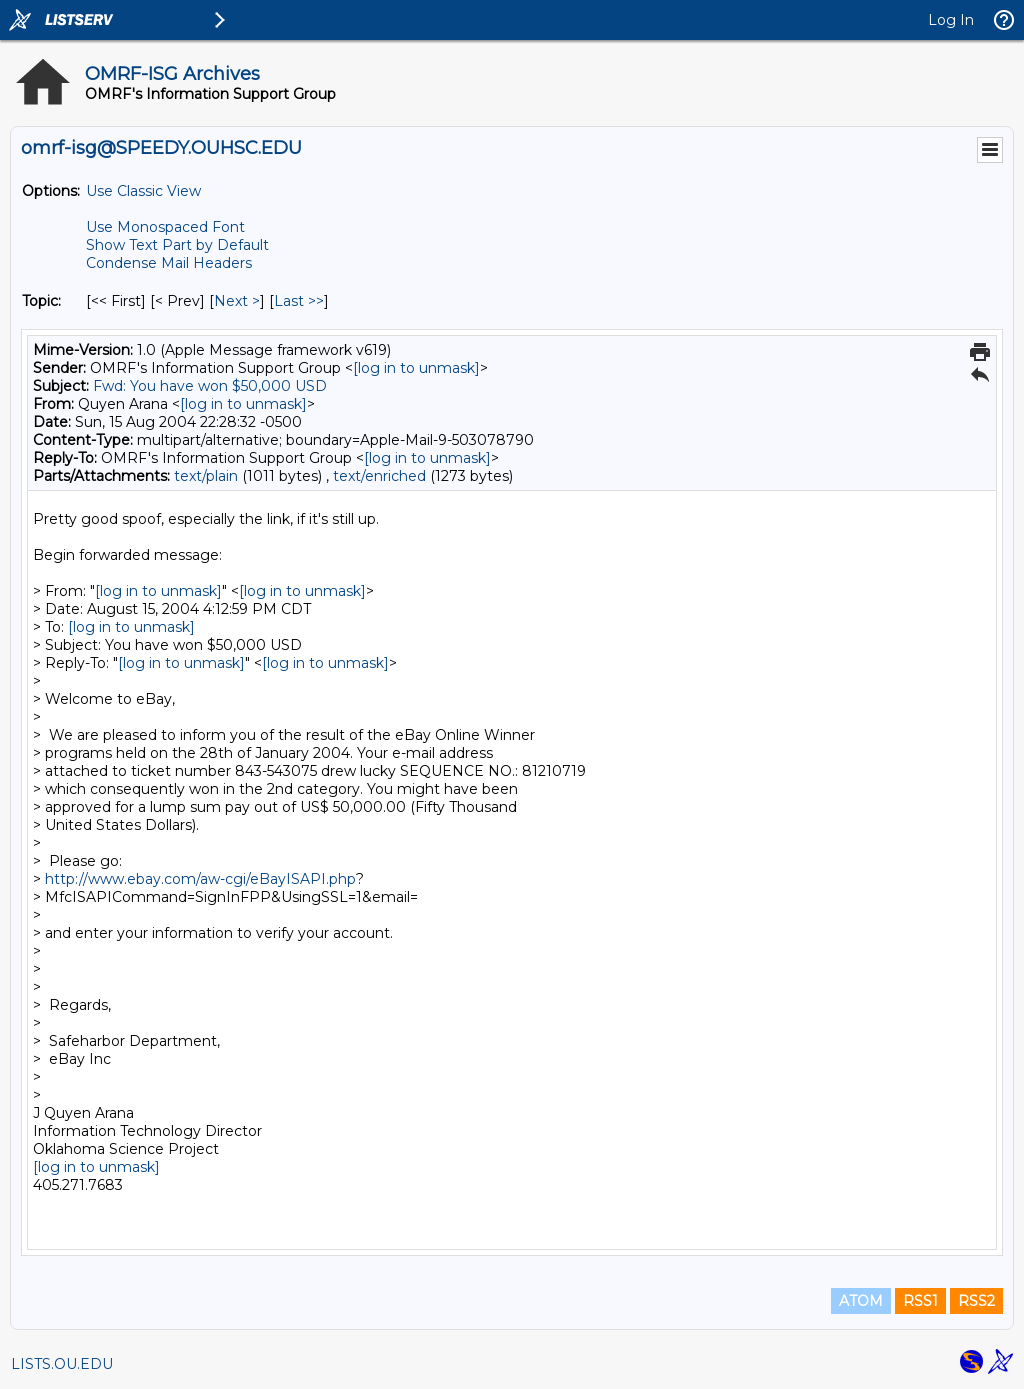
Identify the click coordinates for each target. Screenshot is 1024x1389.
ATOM (861, 1301)
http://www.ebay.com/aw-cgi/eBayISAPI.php (200, 879)
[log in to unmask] (416, 368)
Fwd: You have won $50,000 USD (210, 386)
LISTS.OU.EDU (62, 1364)
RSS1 (920, 1301)
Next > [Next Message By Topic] (237, 301)
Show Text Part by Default (177, 245)
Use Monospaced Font (165, 227)
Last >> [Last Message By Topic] (299, 301)
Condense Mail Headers (169, 263)
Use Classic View (143, 191)
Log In (951, 20)
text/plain (206, 476)
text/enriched (379, 476)
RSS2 (976, 1301)
